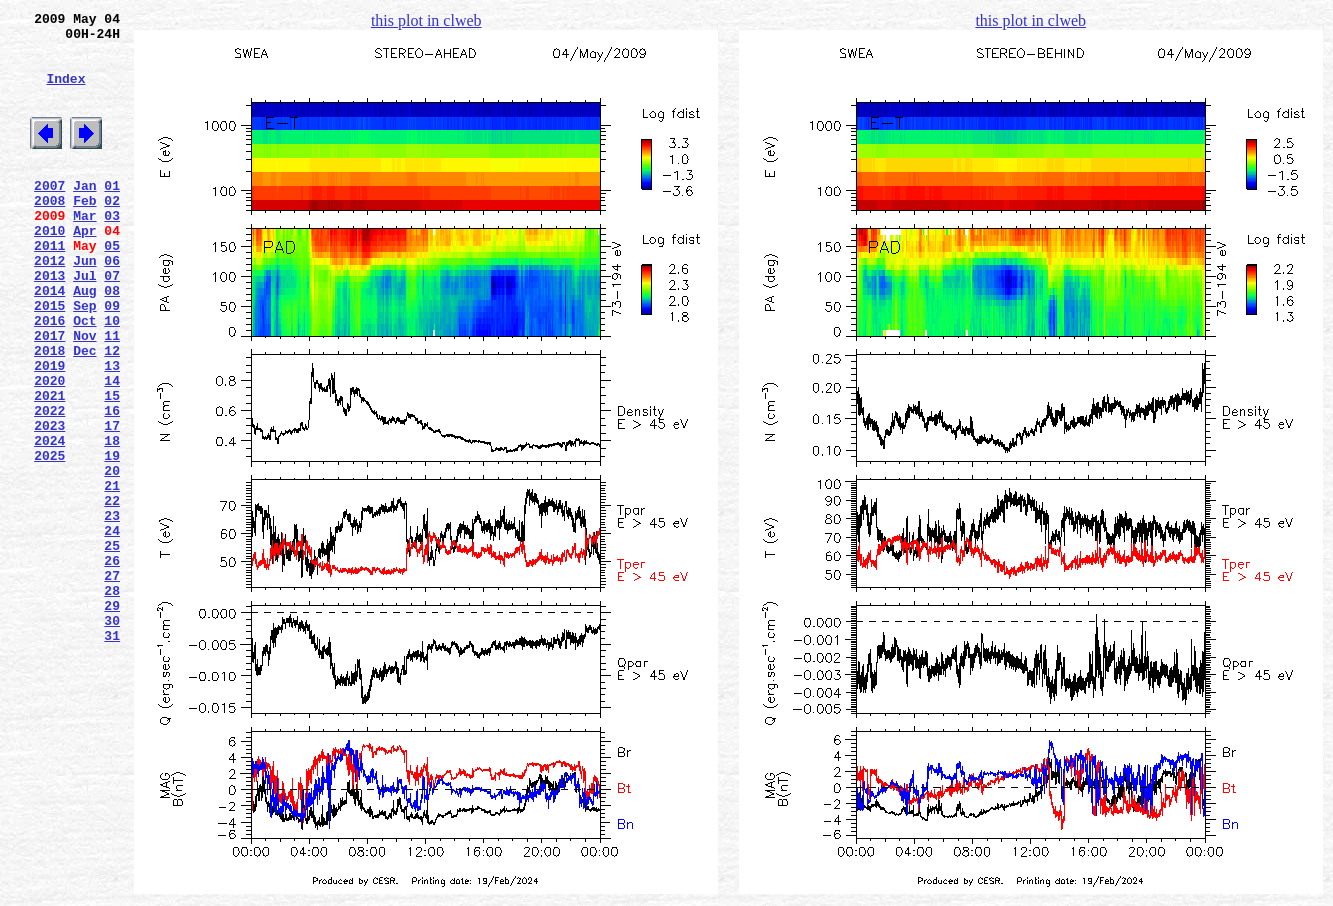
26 (112, 665)
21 (112, 575)
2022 (49, 485)
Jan (84, 215)
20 (112, 557)
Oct (84, 377)
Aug (84, 341)
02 (112, 233)
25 (112, 647)
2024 (49, 521)
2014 (49, 341)
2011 (49, 287)
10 (112, 377)
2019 (49, 431)
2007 (49, 215)
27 (112, 683)
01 (112, 215)
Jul (84, 323)
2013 (49, 323)
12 (112, 413)
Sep (84, 359)
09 (112, 359)
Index (65, 93)
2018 (49, 413)
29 (112, 719)
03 (112, 251)
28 (112, 701)
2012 (49, 305)
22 (112, 593)
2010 (49, 269)
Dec (84, 413)
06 (112, 305)
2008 (49, 233)
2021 (49, 467)
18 (112, 521)
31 (112, 755)
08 (112, 341)
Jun (84, 305)
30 (112, 737)
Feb (84, 233)
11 (112, 395)
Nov (84, 395)
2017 (49, 395)
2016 (49, 377)
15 (112, 467)
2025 (49, 539)
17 (112, 503)
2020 (49, 449)
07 (112, 323)
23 (112, 611)
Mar (84, 251)
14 (112, 449)
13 (112, 431)
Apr (84, 269)
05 (112, 287)
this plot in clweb (426, 20)
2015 (49, 359)
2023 (49, 503)
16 (112, 485)
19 (112, 539)
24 (112, 629)
